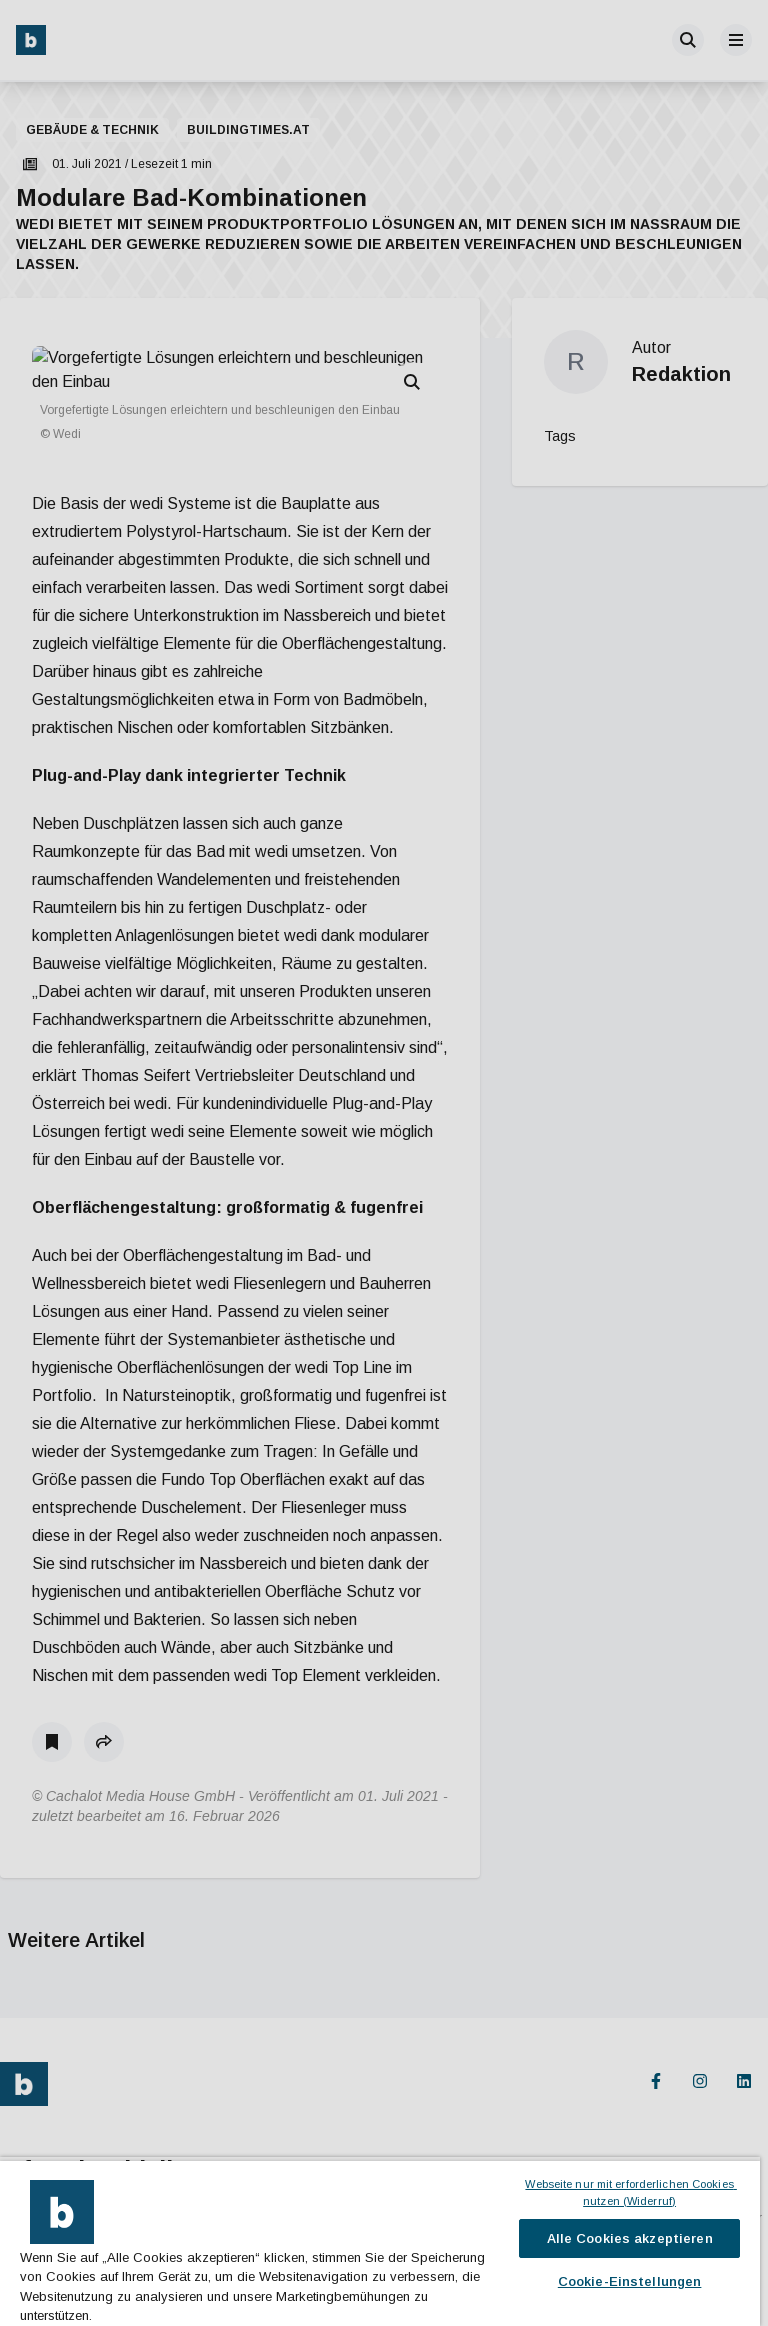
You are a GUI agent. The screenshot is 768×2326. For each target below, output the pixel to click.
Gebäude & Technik (92, 130)
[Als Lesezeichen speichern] (52, 1694)
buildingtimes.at (248, 130)
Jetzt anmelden (72, 2239)
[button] (104, 1694)
